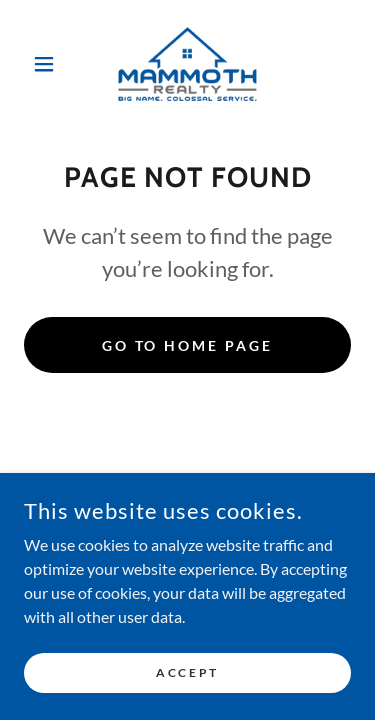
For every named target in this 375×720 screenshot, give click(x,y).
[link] (187, 64)
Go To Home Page (188, 345)
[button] (48, 64)
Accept (187, 672)
